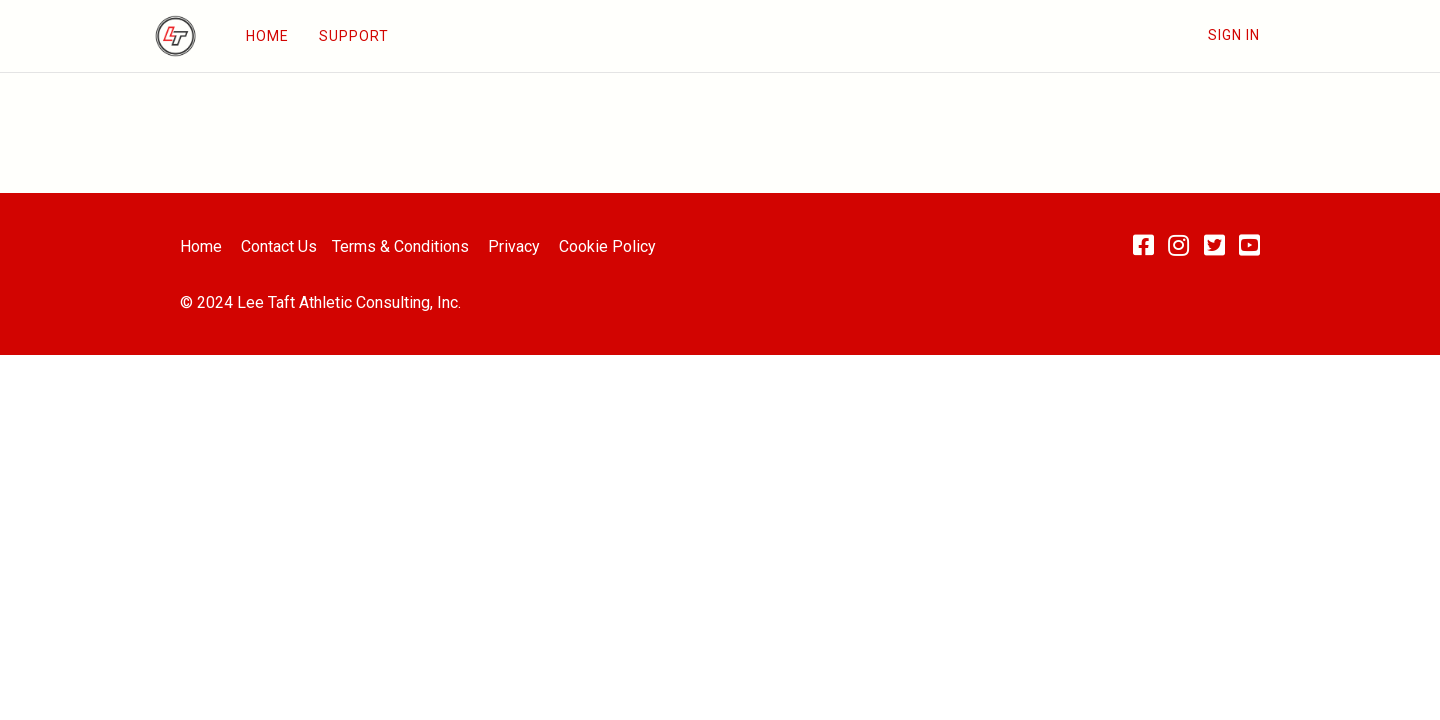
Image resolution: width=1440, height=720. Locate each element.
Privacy (514, 246)
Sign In (1234, 35)
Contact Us (279, 246)
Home (201, 246)
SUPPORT (354, 36)
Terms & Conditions (400, 246)
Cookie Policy (607, 246)
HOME (267, 36)
